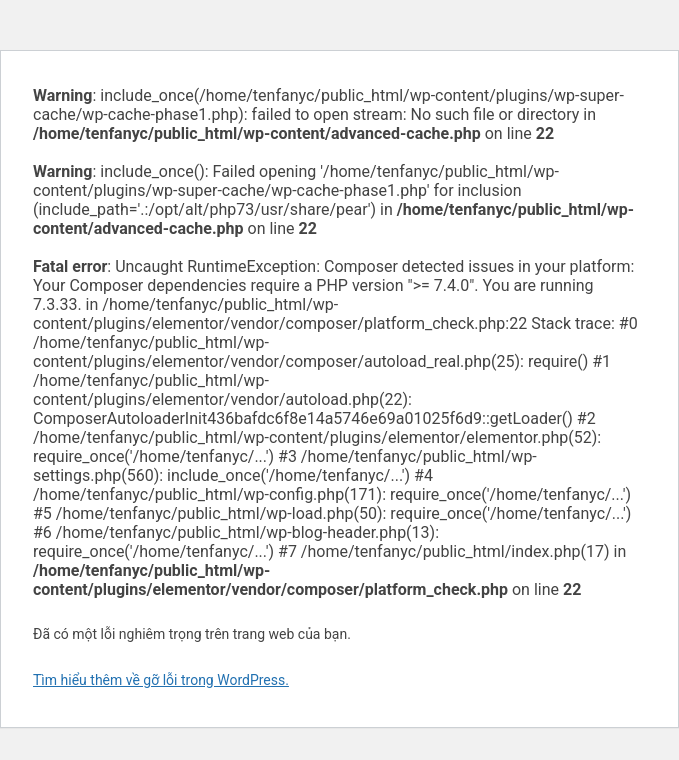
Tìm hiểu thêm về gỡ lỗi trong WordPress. (161, 680)
